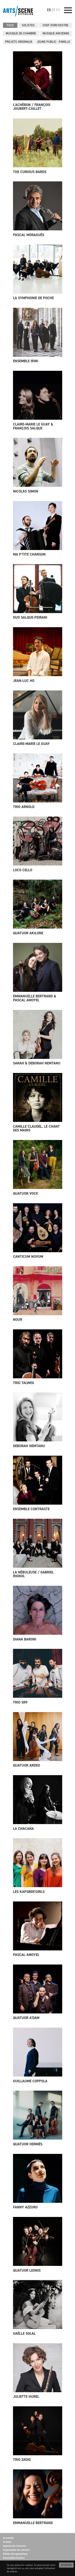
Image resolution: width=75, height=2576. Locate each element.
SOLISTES (28, 25)
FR (49, 10)
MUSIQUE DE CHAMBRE (21, 33)
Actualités (8, 2538)
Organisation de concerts (16, 2550)
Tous (10, 25)
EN (58, 10)
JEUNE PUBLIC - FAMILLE (53, 42)
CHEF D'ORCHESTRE (55, 25)
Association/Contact (14, 2557)
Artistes (7, 2542)
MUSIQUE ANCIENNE (56, 33)
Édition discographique (15, 2554)
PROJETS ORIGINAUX (18, 42)
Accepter (66, 2565)
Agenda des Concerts (14, 2546)
